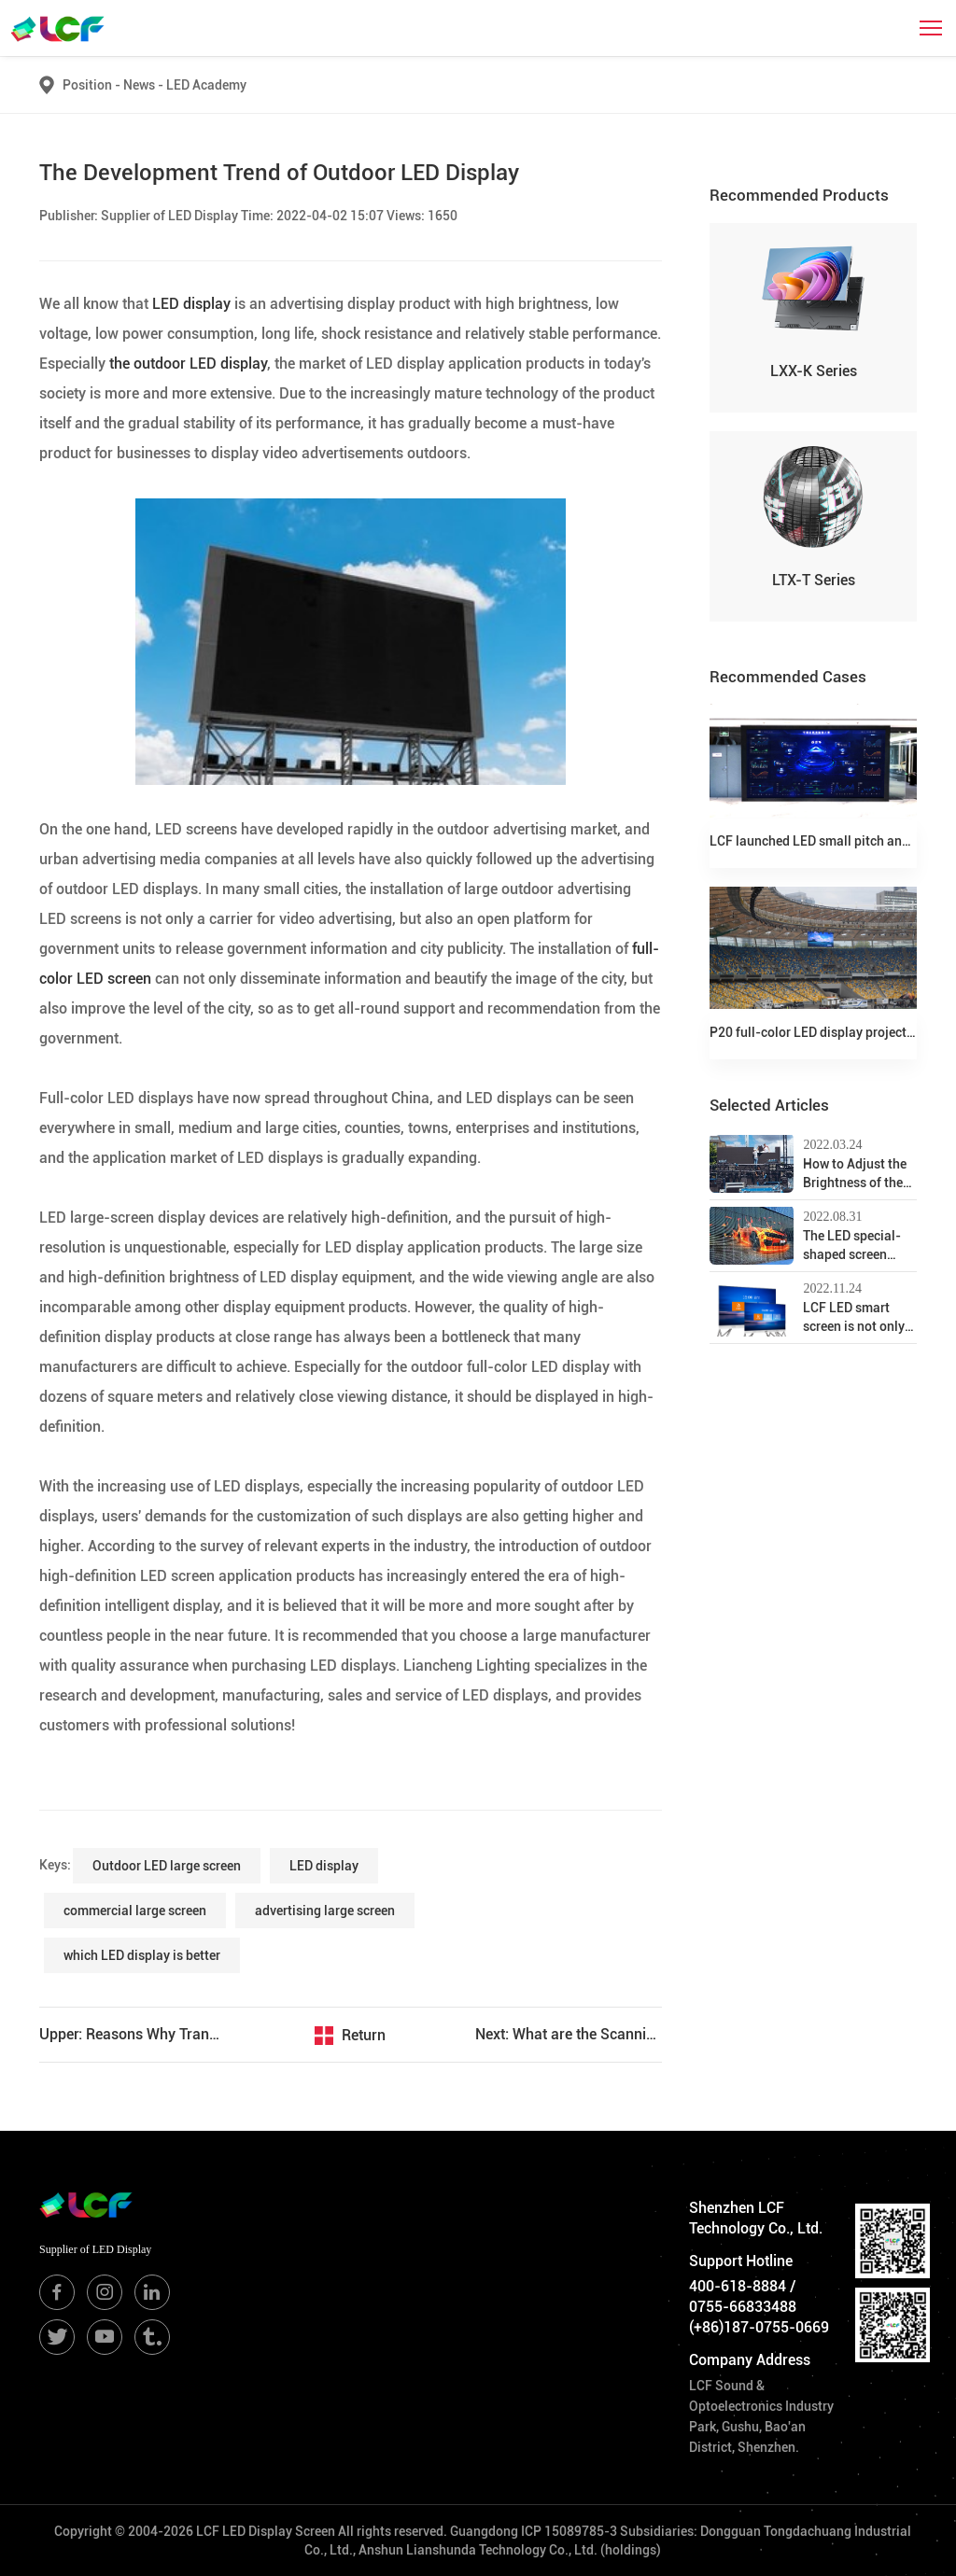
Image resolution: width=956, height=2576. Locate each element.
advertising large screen (325, 1910)
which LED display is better (141, 1955)
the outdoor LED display (188, 363)
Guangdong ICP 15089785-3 (533, 2531)
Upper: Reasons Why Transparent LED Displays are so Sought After (132, 2034)
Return (364, 2035)
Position (87, 84)
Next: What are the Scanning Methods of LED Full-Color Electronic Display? (568, 2034)
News (144, 84)
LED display (193, 304)
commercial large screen (134, 1910)
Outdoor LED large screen (166, 1865)
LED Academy (206, 84)
